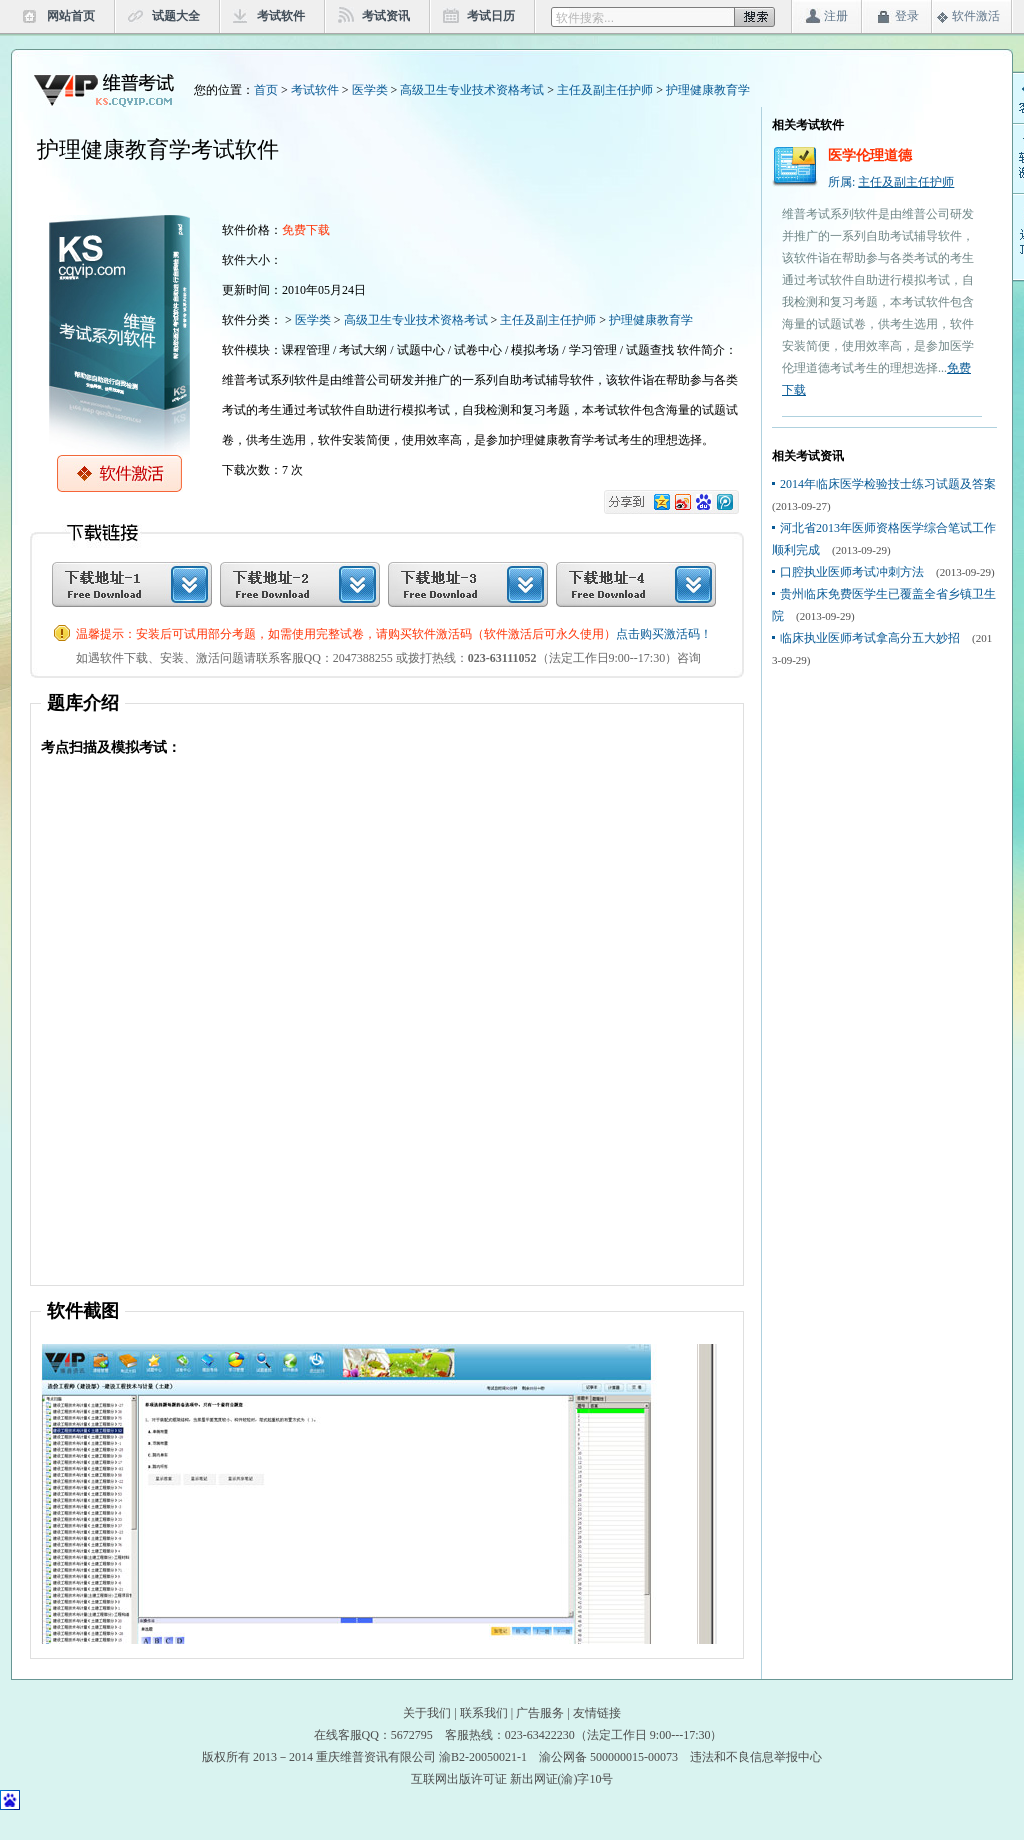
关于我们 (427, 1713)
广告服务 (540, 1713)
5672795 (412, 1735)
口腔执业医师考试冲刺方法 (852, 572)
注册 (836, 16)
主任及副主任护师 (605, 90)
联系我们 (484, 1713)
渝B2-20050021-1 (483, 1757)
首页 (266, 90)
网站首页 (71, 16)
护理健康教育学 (708, 90)
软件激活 (976, 16)
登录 (907, 16)
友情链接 (597, 1713)
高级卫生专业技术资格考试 (472, 90)
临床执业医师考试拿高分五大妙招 (870, 638)
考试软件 (281, 16)
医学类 (370, 90)
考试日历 (491, 16)
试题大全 (176, 16)
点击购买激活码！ (664, 634)
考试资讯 (386, 16)
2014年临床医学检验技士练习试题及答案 (888, 484)
